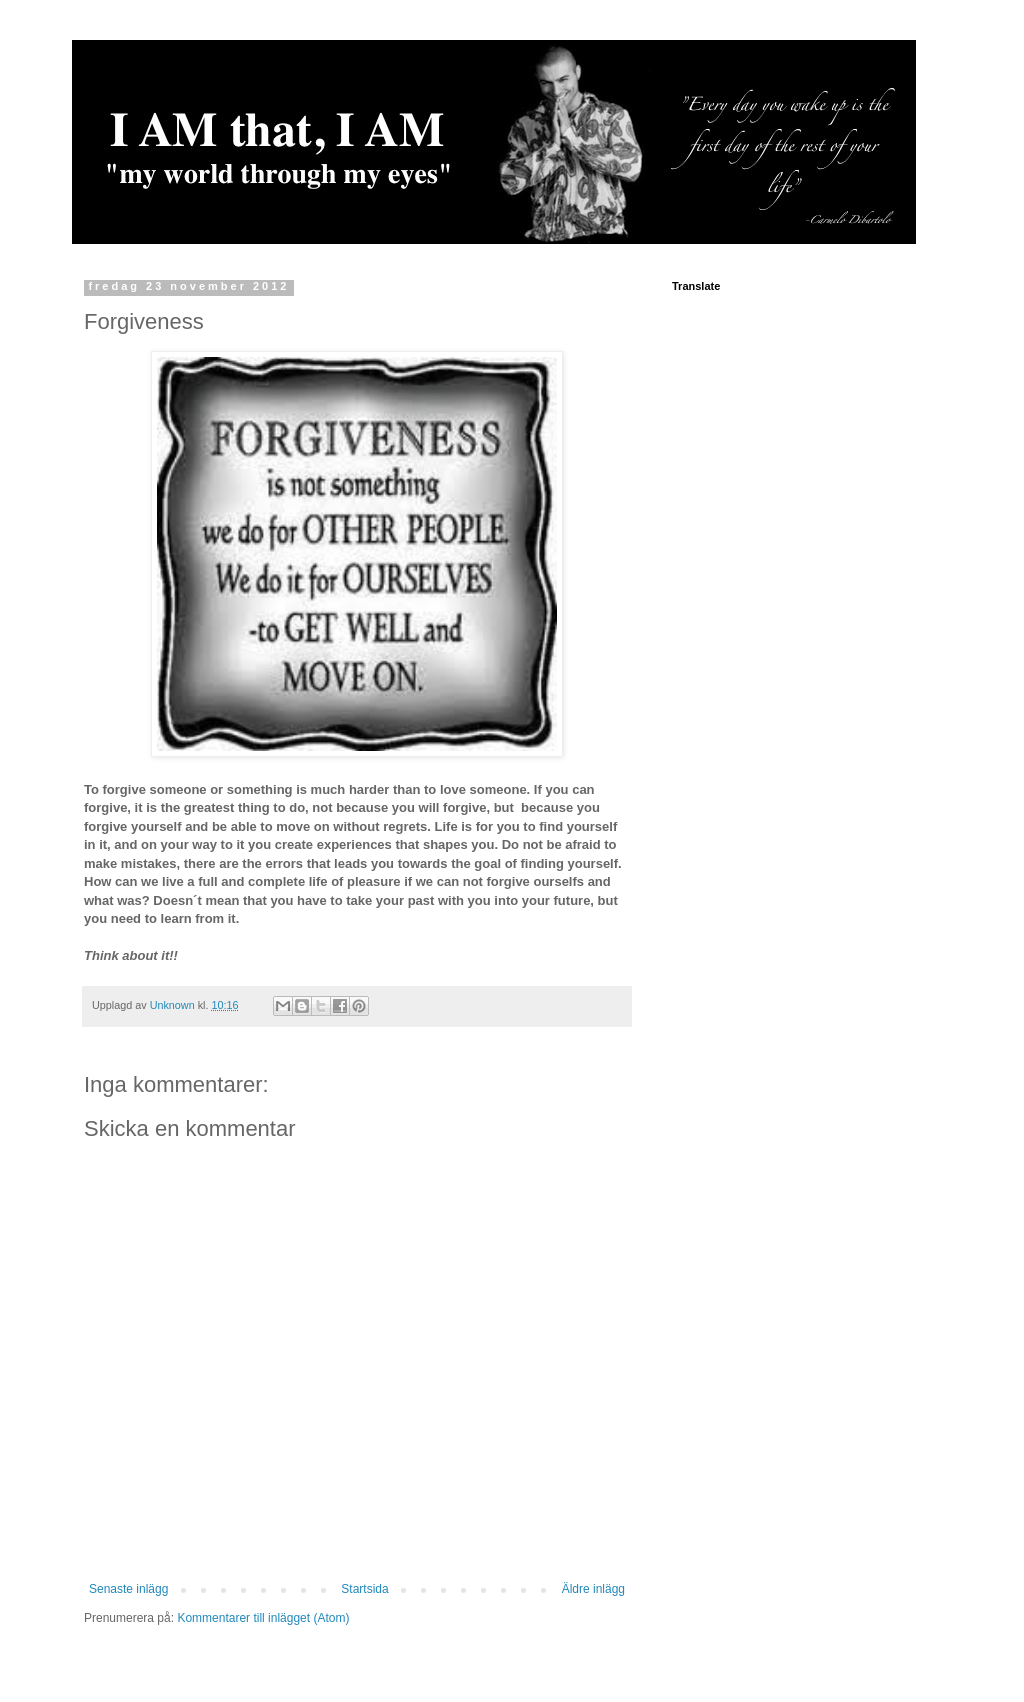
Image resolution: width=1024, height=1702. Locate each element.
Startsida (364, 1589)
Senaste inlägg (128, 1589)
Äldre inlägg (593, 1589)
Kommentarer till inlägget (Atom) (263, 1618)
